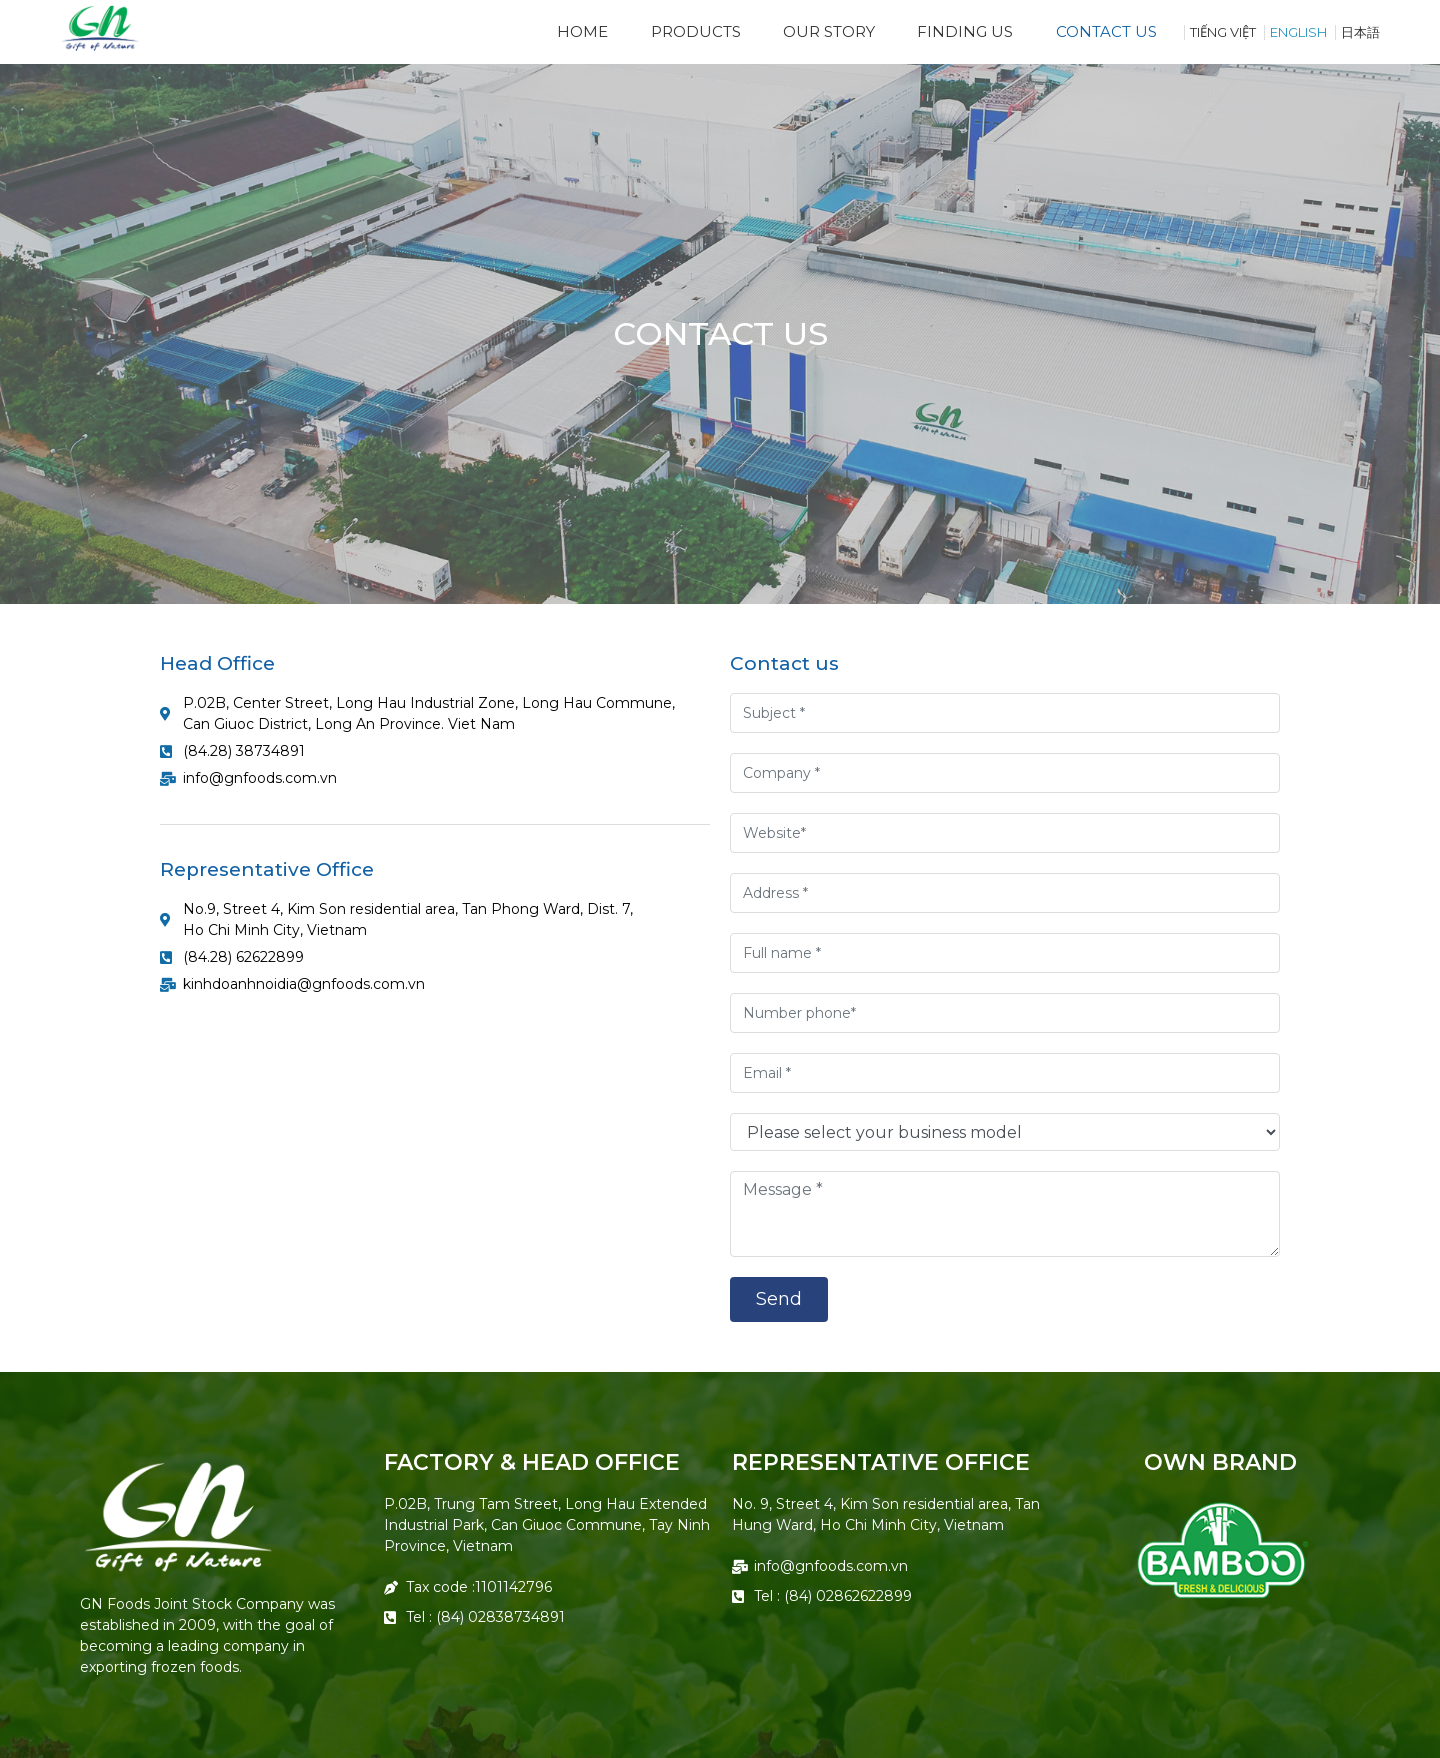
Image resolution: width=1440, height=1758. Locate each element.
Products (696, 31)
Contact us (1106, 31)
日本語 (1360, 32)
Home (582, 31)
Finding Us (965, 31)
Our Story (829, 31)
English (1298, 32)
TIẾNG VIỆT (1223, 32)
